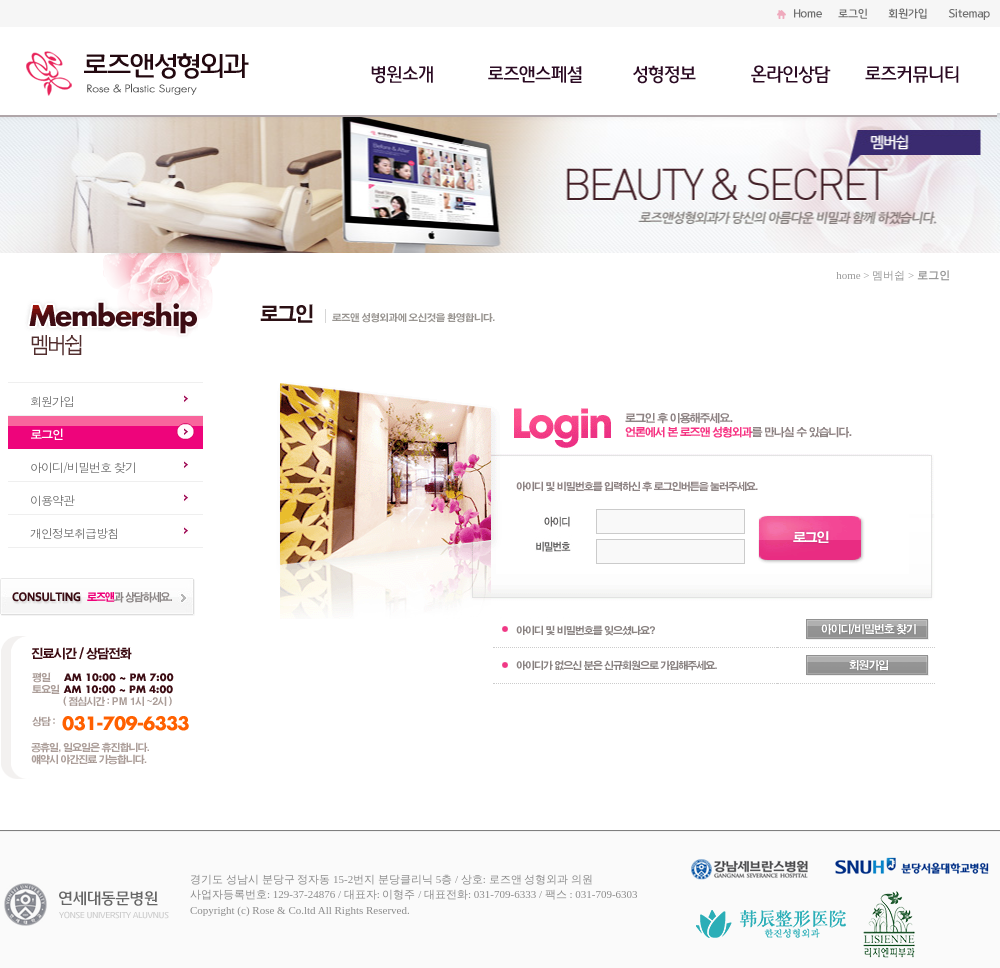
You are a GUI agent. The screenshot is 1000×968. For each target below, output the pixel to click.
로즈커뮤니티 (912, 72)
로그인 (46, 433)
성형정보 (672, 72)
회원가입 (52, 400)
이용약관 (52, 499)
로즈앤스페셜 (537, 72)
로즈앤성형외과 (145, 70)
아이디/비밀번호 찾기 (83, 466)
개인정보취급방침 (74, 532)
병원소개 (404, 72)
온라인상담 (789, 72)
